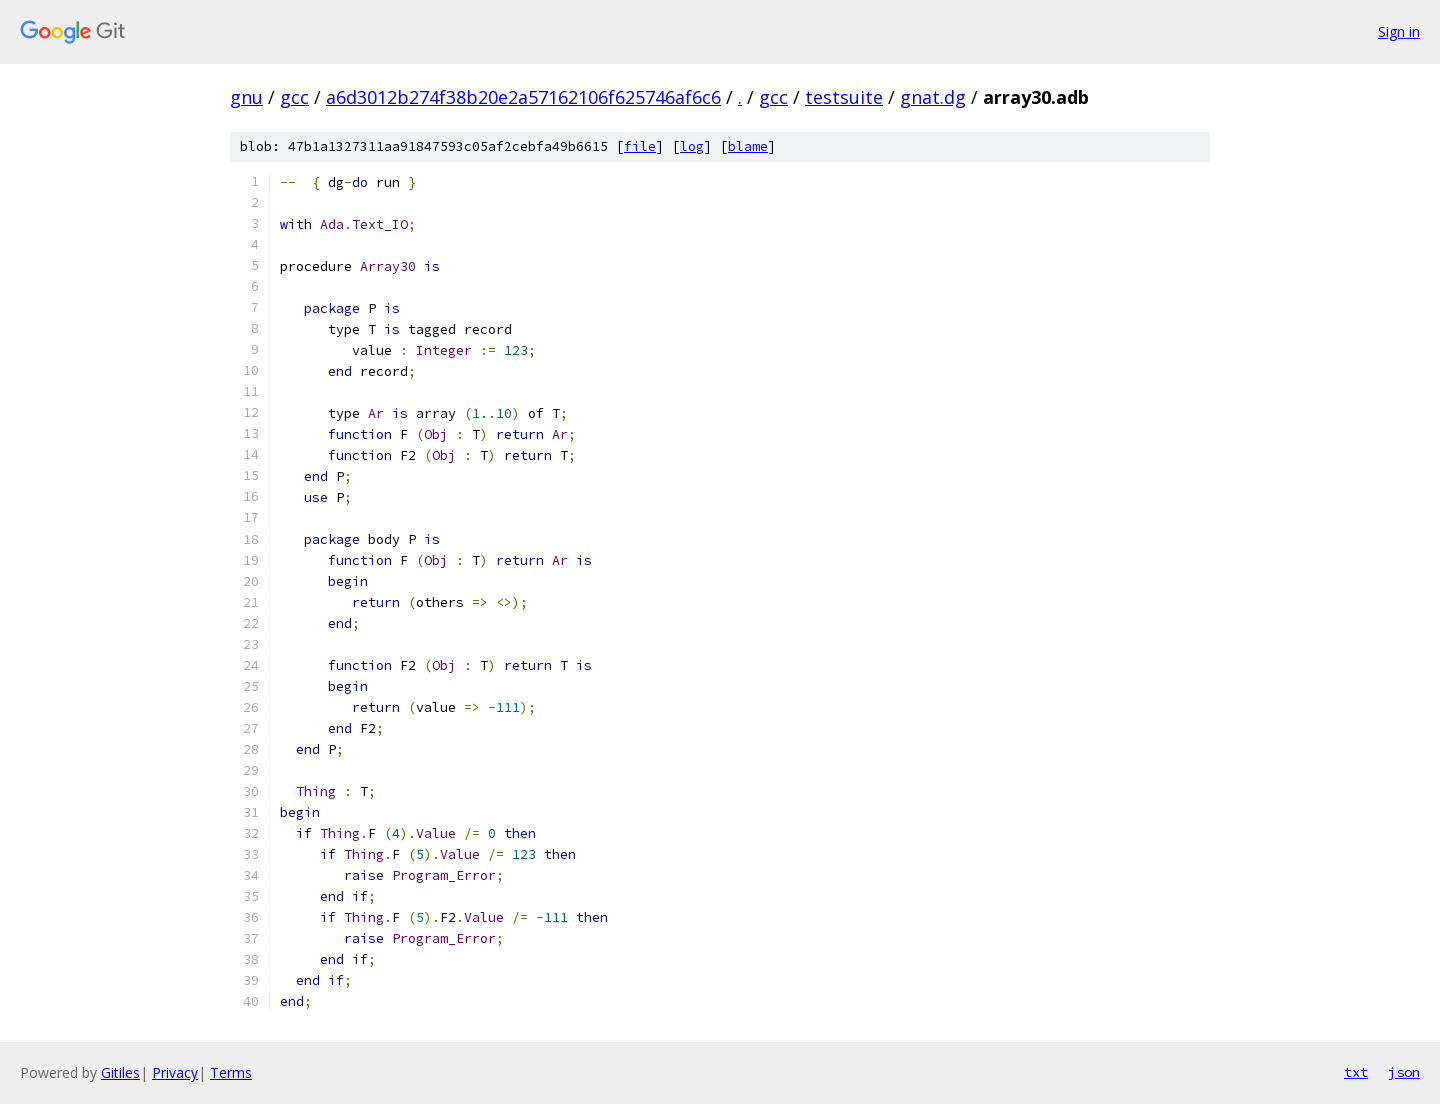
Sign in (1399, 31)
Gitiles (120, 1072)
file (640, 146)
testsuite (844, 97)
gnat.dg (933, 97)
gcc (294, 97)
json (1404, 1072)
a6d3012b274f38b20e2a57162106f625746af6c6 (523, 97)
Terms (231, 1072)
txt (1356, 1072)
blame (748, 146)
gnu (246, 97)
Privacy (175, 1072)
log (692, 146)
